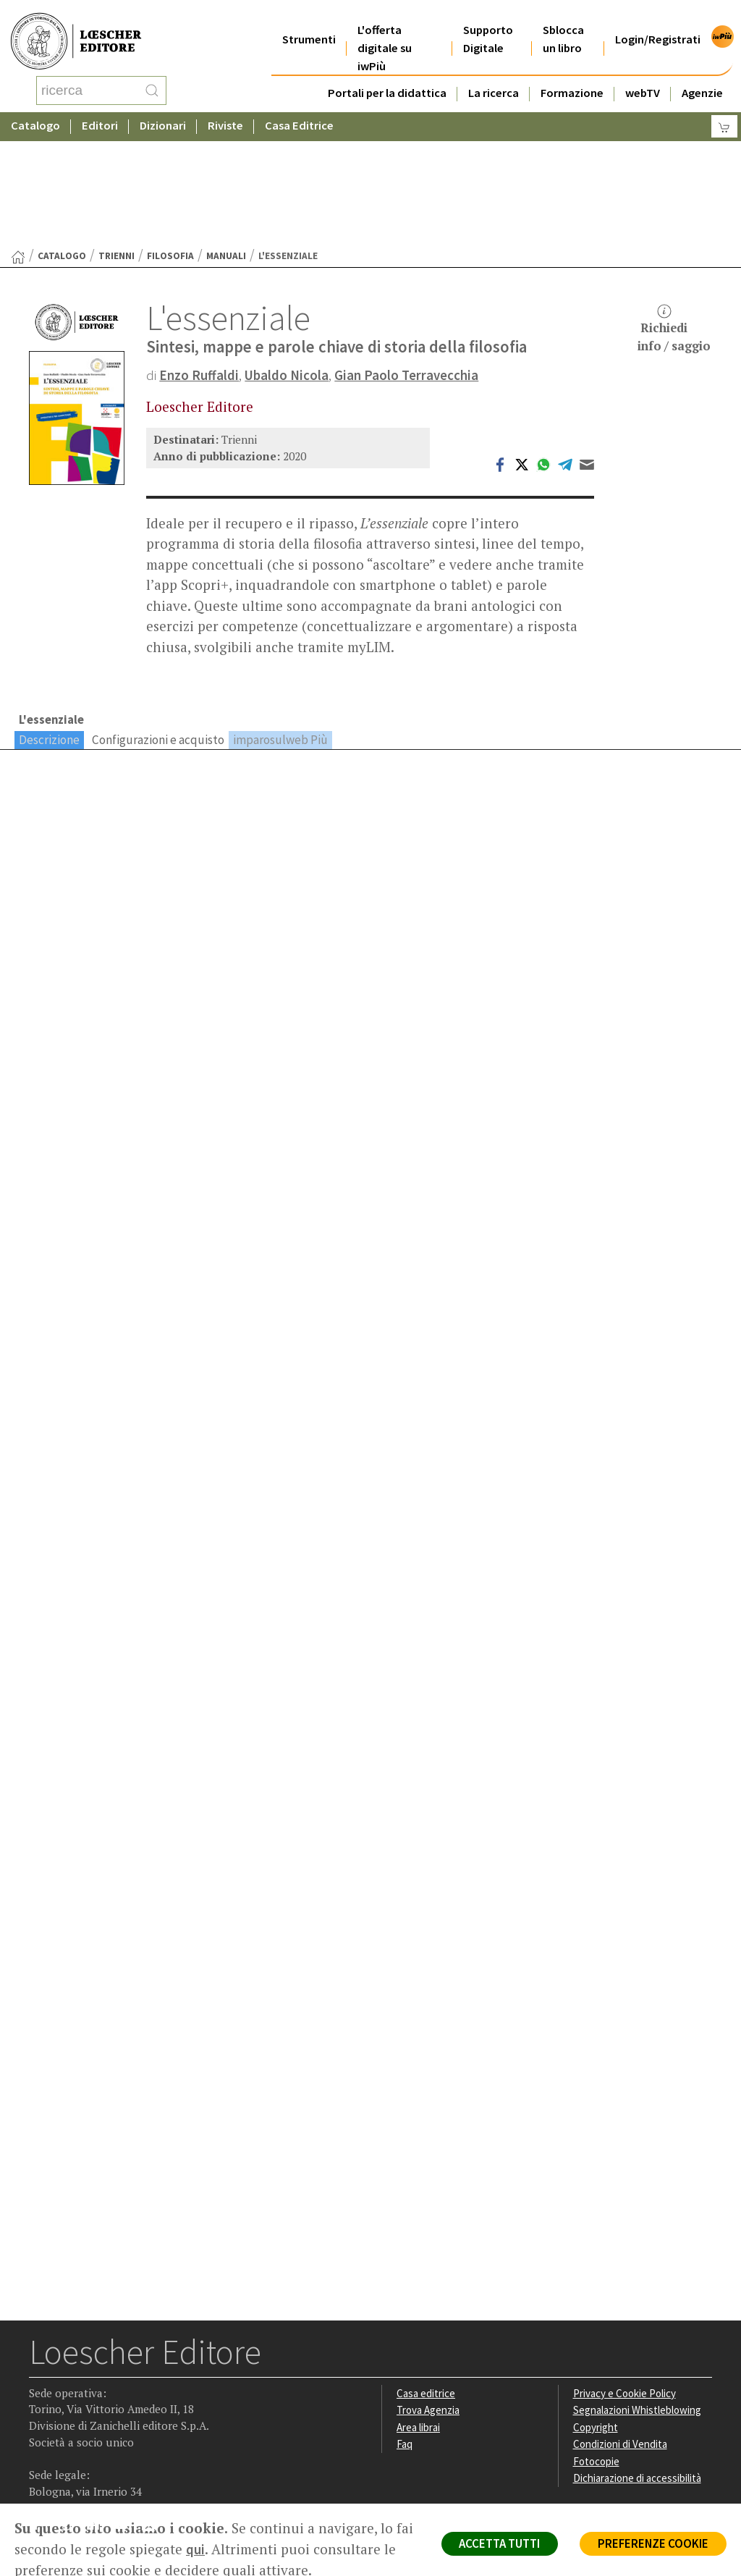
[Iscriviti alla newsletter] (154, 2411)
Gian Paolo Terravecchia (407, 259)
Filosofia (170, 140)
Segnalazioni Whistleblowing (638, 2295)
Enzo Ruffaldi (199, 259)
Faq (405, 2329)
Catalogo (35, 111)
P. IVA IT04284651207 (78, 2471)
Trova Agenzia (429, 2295)
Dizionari (163, 111)
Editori (100, 111)
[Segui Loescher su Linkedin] (98, 2412)
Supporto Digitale (488, 21)
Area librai (419, 2312)
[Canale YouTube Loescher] (126, 2412)
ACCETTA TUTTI (494, 2544)
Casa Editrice (299, 111)
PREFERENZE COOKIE (652, 2544)
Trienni (116, 140)
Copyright (596, 2312)
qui (215, 2549)
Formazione (572, 75)
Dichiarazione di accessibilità (639, 2363)
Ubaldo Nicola (287, 259)
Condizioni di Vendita (621, 2329)
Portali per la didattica (387, 75)
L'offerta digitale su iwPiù (384, 30)
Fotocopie (597, 2346)
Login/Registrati (657, 21)
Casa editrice (427, 2277)
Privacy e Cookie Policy (626, 2277)
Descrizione (49, 623)
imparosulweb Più (280, 623)
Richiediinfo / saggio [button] (674, 213)
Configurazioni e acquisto (158, 623)
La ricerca (493, 75)
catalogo (62, 140)
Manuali (226, 140)
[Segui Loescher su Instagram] (69, 2412)
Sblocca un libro (563, 21)
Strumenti (309, 21)
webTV (642, 75)
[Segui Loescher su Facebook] (41, 2412)
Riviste (225, 111)
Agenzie (702, 75)
